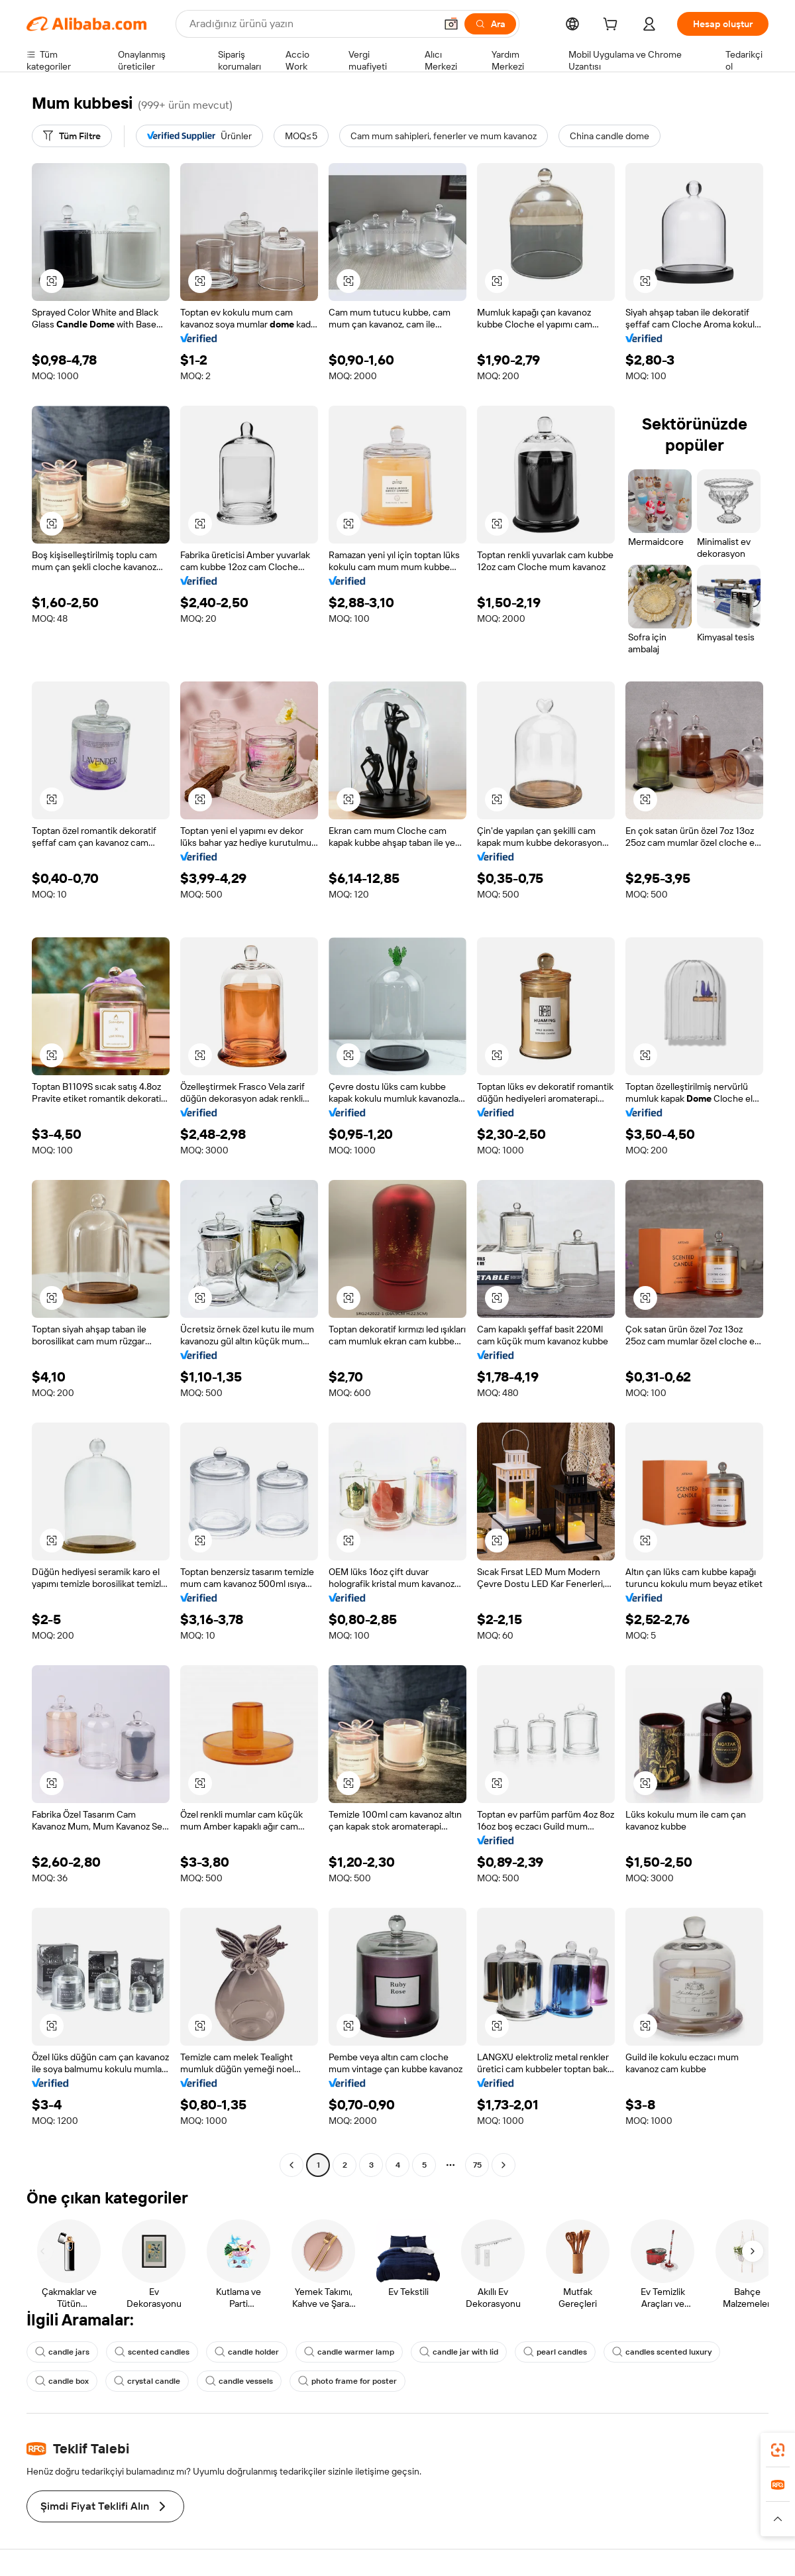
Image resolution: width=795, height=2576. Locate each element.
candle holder (247, 2352)
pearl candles (555, 2352)
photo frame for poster (347, 2381)
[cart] (613, 26)
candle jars (62, 2352)
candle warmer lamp (349, 2352)
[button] (451, 24)
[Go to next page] (503, 2165)
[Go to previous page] (291, 2165)
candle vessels (239, 2381)
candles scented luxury (662, 2352)
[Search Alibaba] (311, 24)
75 (477, 2165)
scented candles (152, 2352)
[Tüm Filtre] (72, 136)
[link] (778, 2450)
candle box (62, 2381)
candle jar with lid (458, 2352)
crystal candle (147, 2381)
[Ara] (490, 23)
